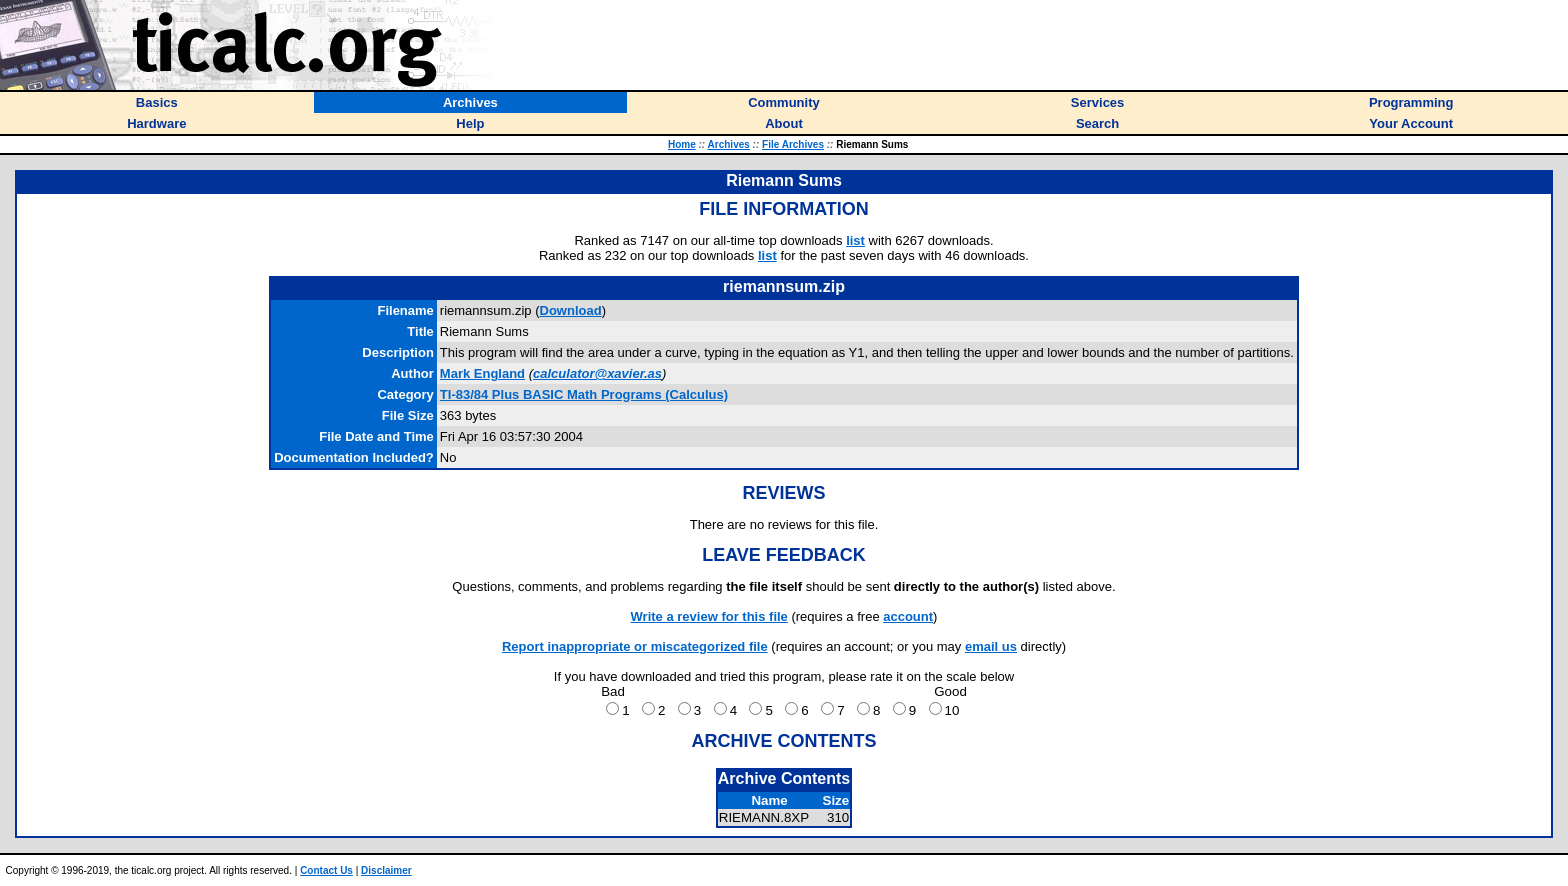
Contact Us (326, 870)
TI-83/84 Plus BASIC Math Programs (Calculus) (584, 394)
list (855, 240)
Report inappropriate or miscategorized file (635, 646)
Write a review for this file (709, 616)
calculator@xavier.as (597, 373)
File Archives (793, 144)
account (908, 616)
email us (991, 646)
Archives (729, 144)
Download (571, 310)
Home (682, 144)
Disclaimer (386, 870)
